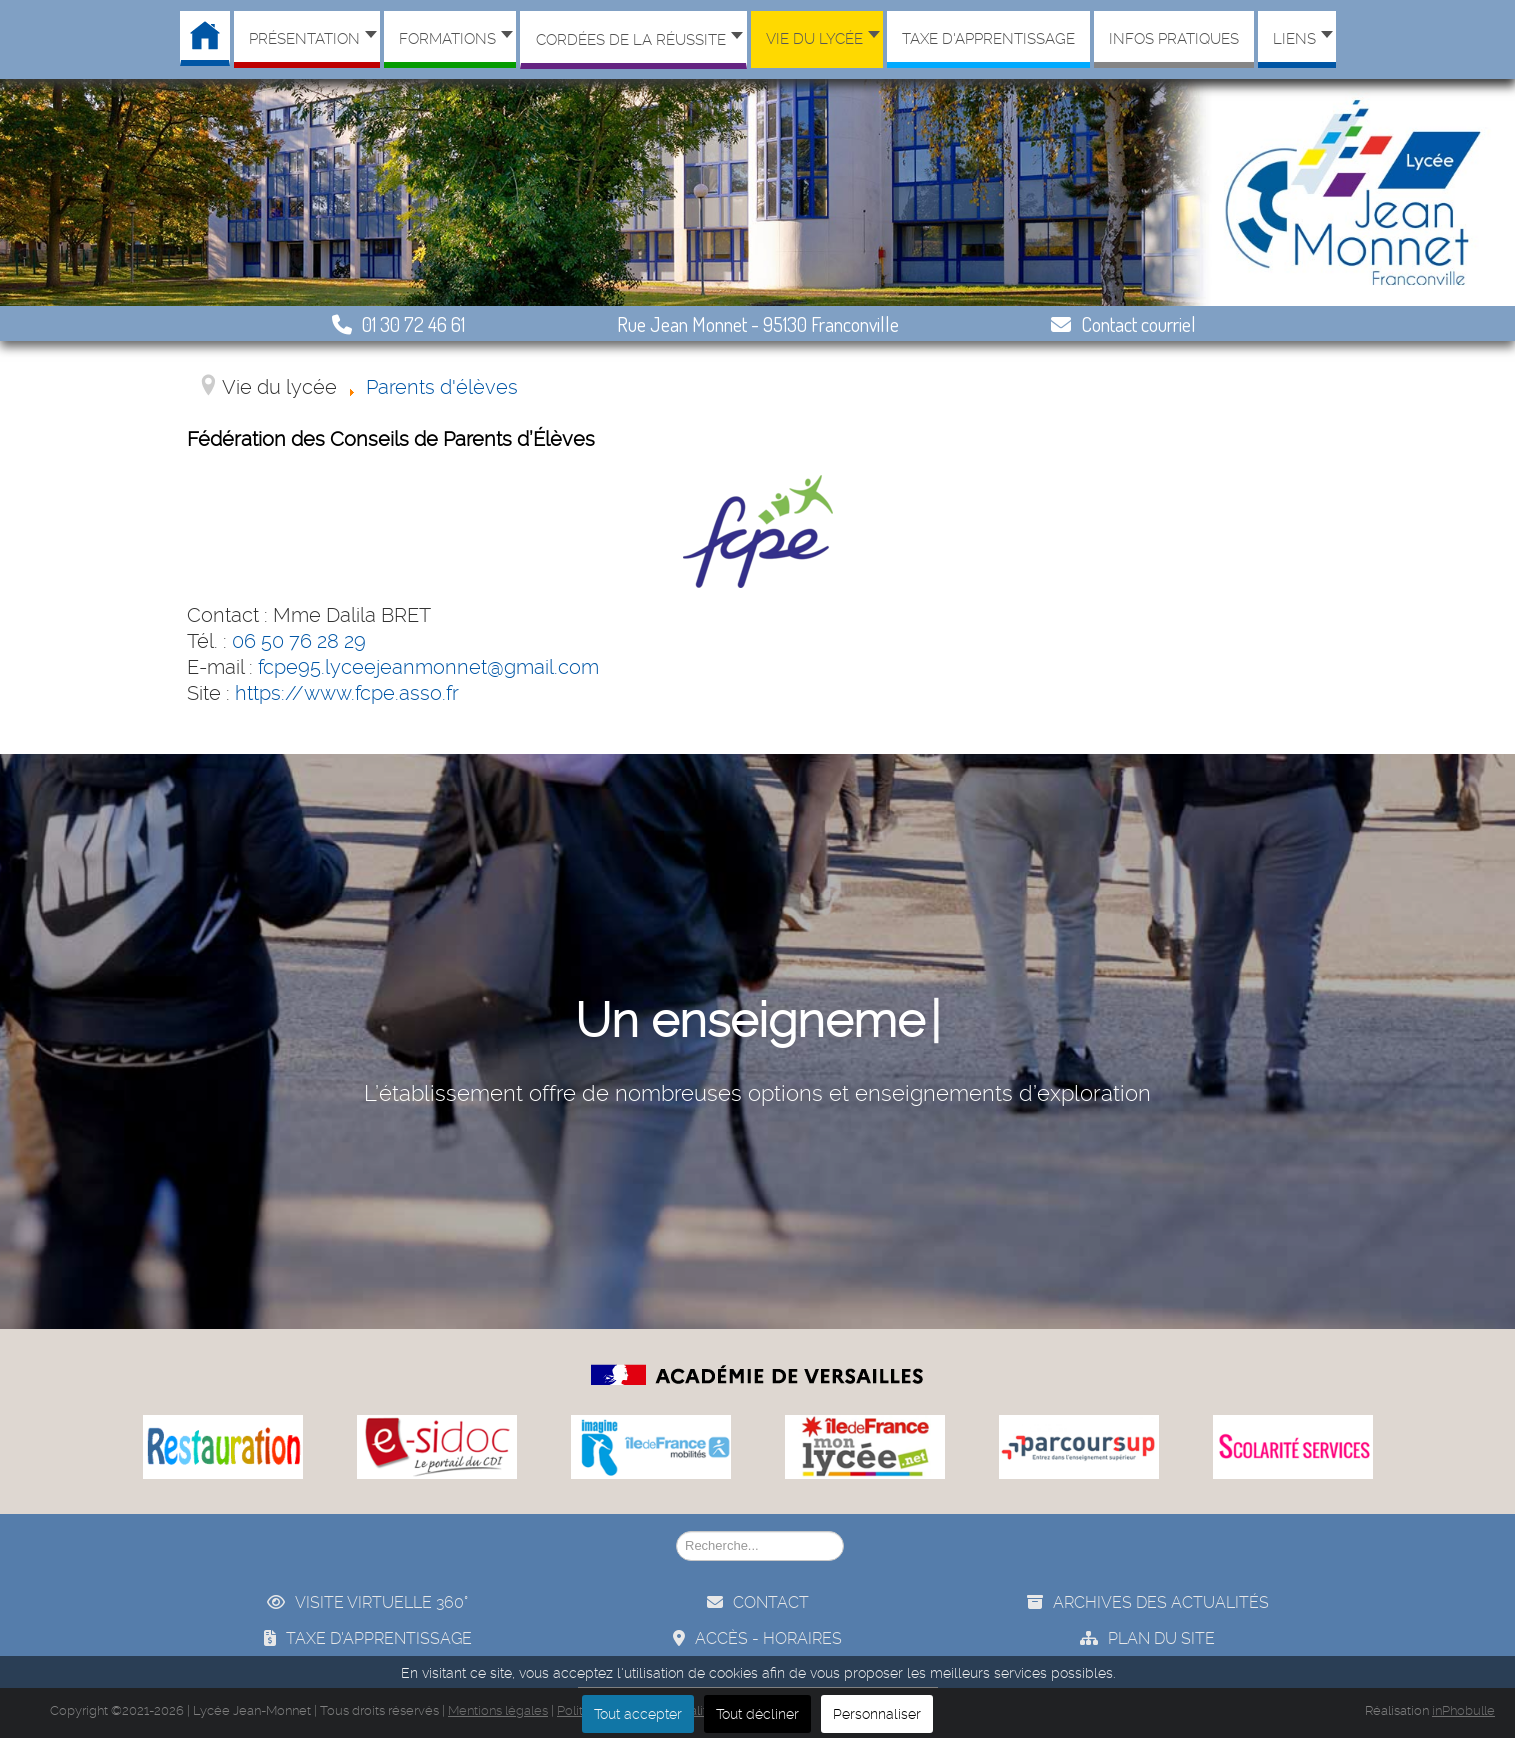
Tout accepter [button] (638, 1714)
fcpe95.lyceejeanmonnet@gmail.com (428, 667)
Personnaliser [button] (877, 1714)
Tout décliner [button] (757, 1714)
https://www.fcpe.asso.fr (347, 693)
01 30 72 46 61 (398, 324)
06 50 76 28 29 (299, 641)
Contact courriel (1123, 324)
